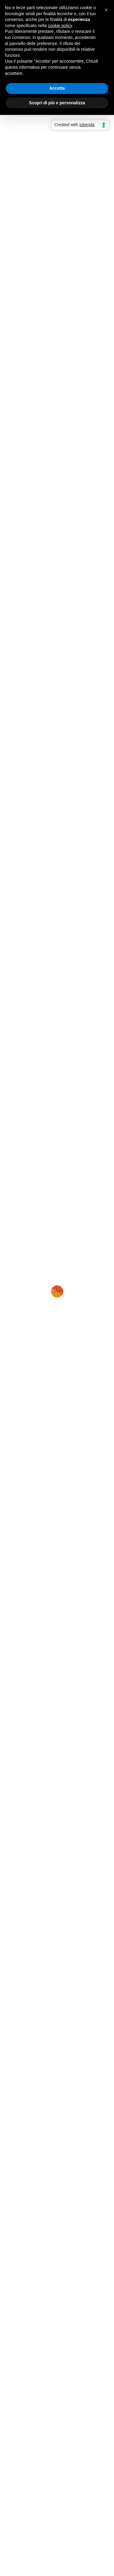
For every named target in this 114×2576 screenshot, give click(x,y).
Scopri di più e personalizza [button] (57, 102)
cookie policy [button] (60, 25)
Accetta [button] (57, 88)
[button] (106, 10)
